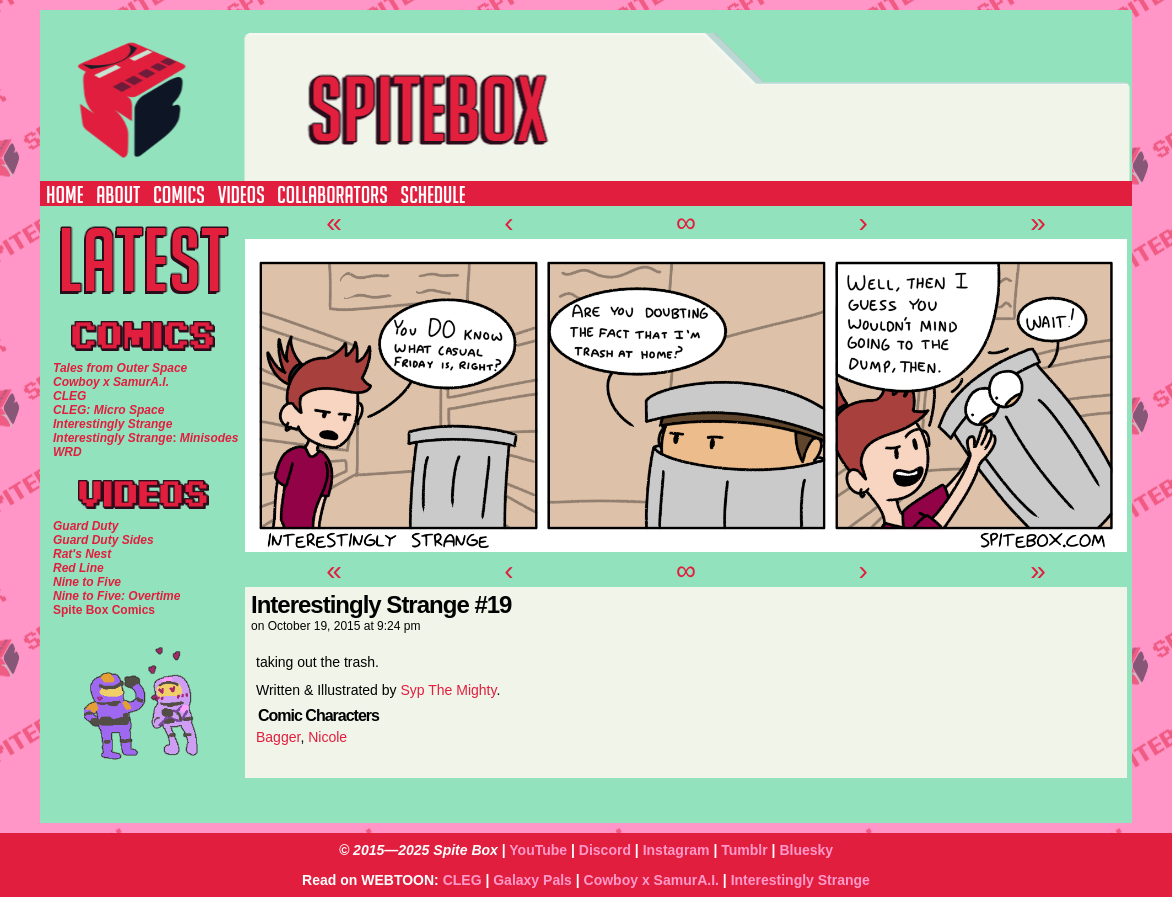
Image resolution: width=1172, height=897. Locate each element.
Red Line (78, 568)
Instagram (676, 850)
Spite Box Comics (104, 610)
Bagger (278, 737)
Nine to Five (87, 582)
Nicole (327, 737)
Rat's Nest (82, 554)
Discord (605, 850)
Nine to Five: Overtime (116, 596)
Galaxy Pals (532, 880)
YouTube (538, 850)
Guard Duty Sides (103, 540)
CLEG (462, 880)
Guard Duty (85, 526)
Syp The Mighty (448, 690)
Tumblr (744, 850)
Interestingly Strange (800, 880)
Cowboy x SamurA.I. (651, 880)
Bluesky (806, 850)
